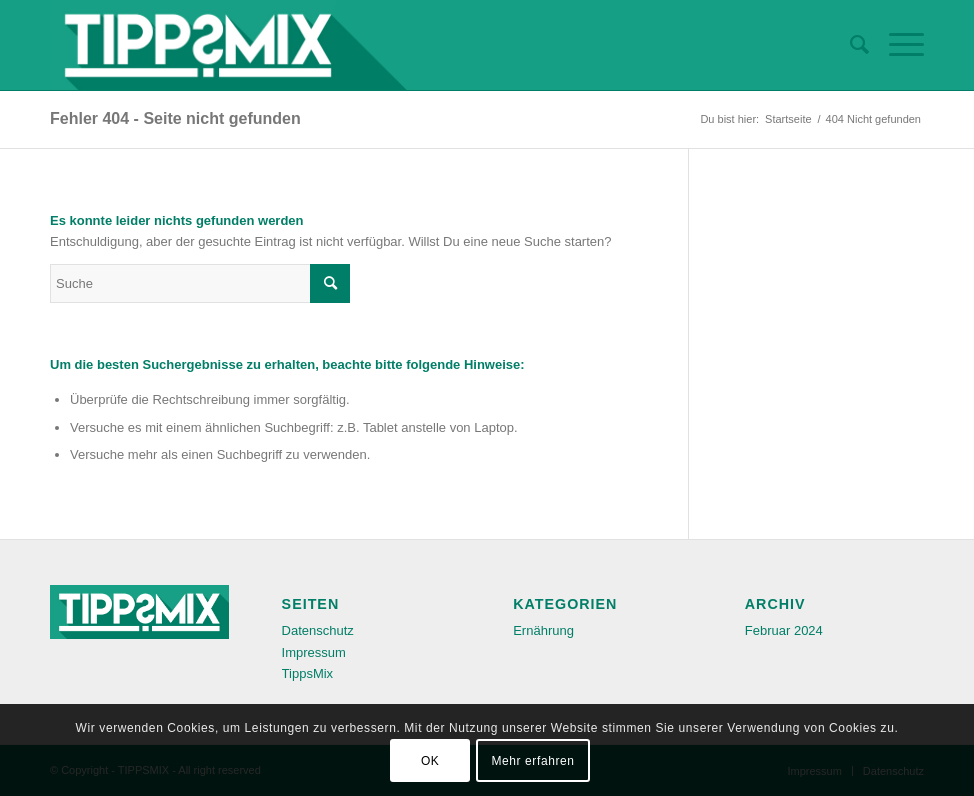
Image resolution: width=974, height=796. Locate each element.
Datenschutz (318, 630)
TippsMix (308, 673)
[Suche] (849, 45)
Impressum (314, 652)
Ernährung (543, 630)
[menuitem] (849, 45)
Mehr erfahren (532, 761)
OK (430, 761)
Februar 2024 (784, 630)
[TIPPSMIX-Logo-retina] (228, 45)
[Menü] (896, 45)
